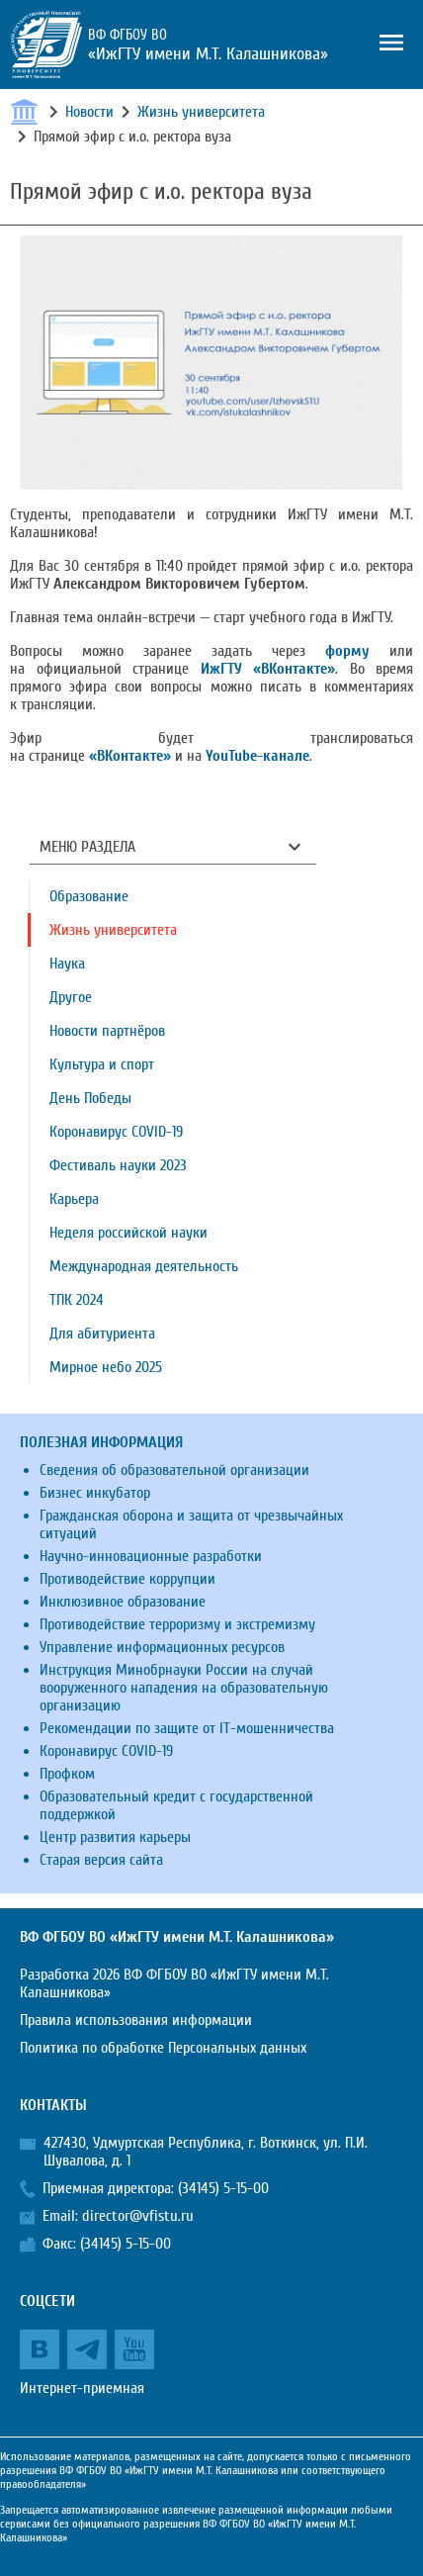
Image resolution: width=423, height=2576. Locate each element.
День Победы (90, 1098)
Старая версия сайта (101, 1860)
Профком (67, 1774)
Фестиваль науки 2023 (118, 1165)
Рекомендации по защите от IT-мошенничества (187, 1728)
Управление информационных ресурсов (162, 1647)
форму (347, 651)
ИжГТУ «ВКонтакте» (268, 669)
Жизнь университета (201, 112)
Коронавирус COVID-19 (116, 1132)
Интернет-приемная (82, 2388)
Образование (88, 896)
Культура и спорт (101, 1064)
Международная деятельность (143, 1266)
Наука (67, 963)
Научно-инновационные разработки (151, 1556)
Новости (89, 112)
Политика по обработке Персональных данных (163, 2048)
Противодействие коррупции (127, 1579)
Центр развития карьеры (115, 1837)
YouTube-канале (257, 756)
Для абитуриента (102, 1333)
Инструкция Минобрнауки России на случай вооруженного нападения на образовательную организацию (184, 1687)
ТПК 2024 (76, 1300)
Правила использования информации (136, 2020)
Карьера (74, 1199)
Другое (70, 997)
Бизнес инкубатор (95, 1493)
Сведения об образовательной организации (174, 1470)
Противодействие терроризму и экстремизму (177, 1624)
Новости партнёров (107, 1031)
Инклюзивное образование (123, 1601)
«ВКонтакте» (130, 756)
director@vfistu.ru (138, 2216)
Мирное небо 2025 (105, 1367)
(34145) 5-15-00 (223, 2188)
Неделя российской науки (128, 1233)
